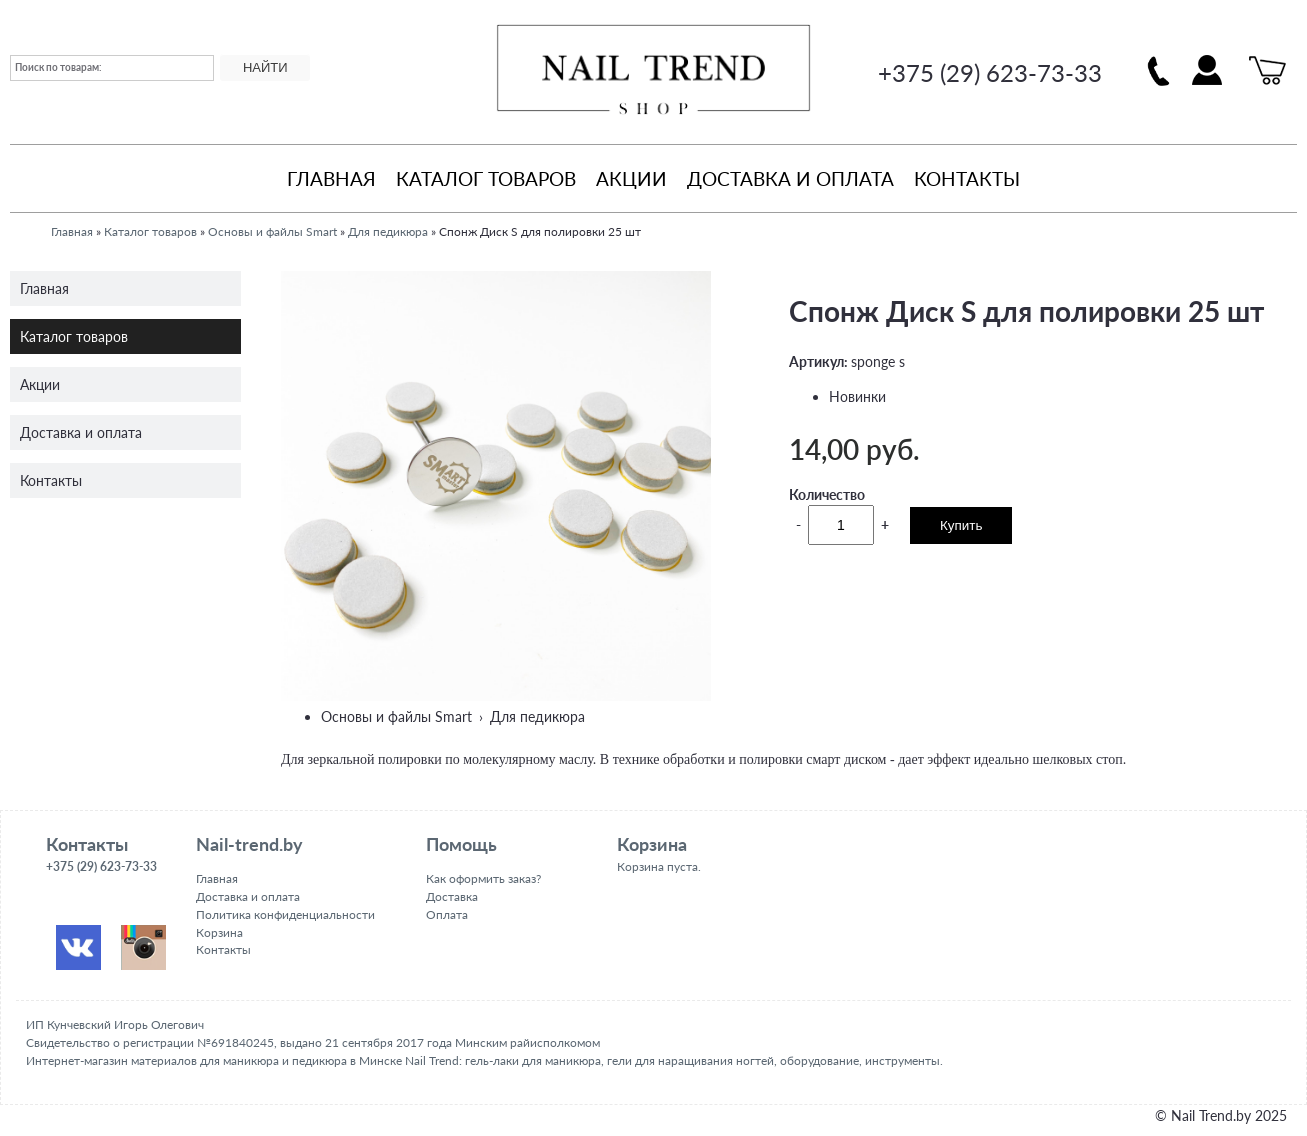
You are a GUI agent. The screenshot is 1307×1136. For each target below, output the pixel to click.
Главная (331, 178)
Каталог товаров (486, 178)
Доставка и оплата (790, 178)
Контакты (967, 178)
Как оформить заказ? (483, 878)
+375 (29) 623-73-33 (990, 72)
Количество (827, 494)
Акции (631, 178)
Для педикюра (388, 231)
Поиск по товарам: (58, 67)
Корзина (219, 932)
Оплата (447, 914)
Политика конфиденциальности (285, 914)
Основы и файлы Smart (272, 231)
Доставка (452, 896)
